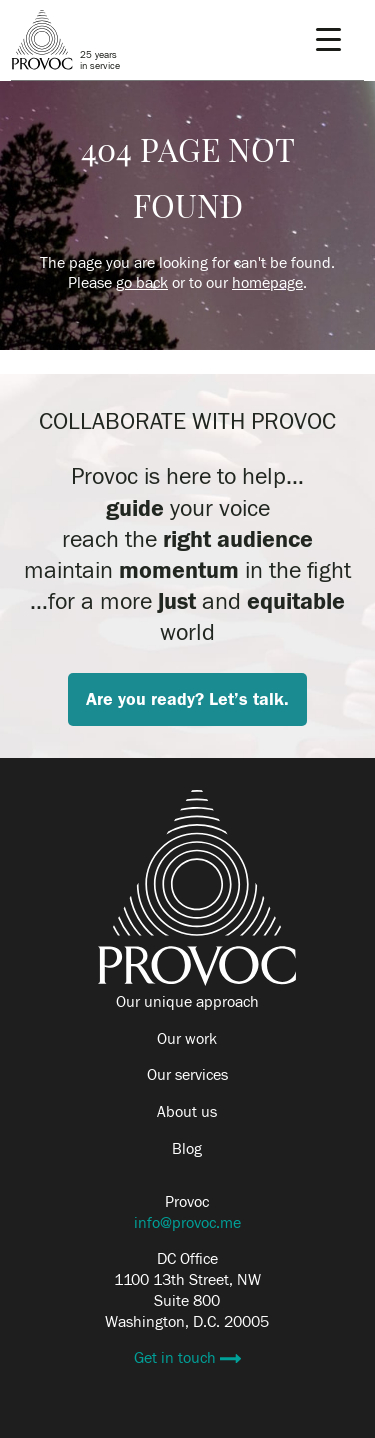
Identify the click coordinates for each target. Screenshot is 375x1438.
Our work (187, 1039)
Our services (187, 1075)
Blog (187, 1149)
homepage (267, 283)
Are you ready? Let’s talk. (187, 699)
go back (142, 283)
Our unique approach (187, 1002)
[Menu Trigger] (328, 39)
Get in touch (177, 1358)
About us (187, 1112)
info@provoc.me (187, 1223)
